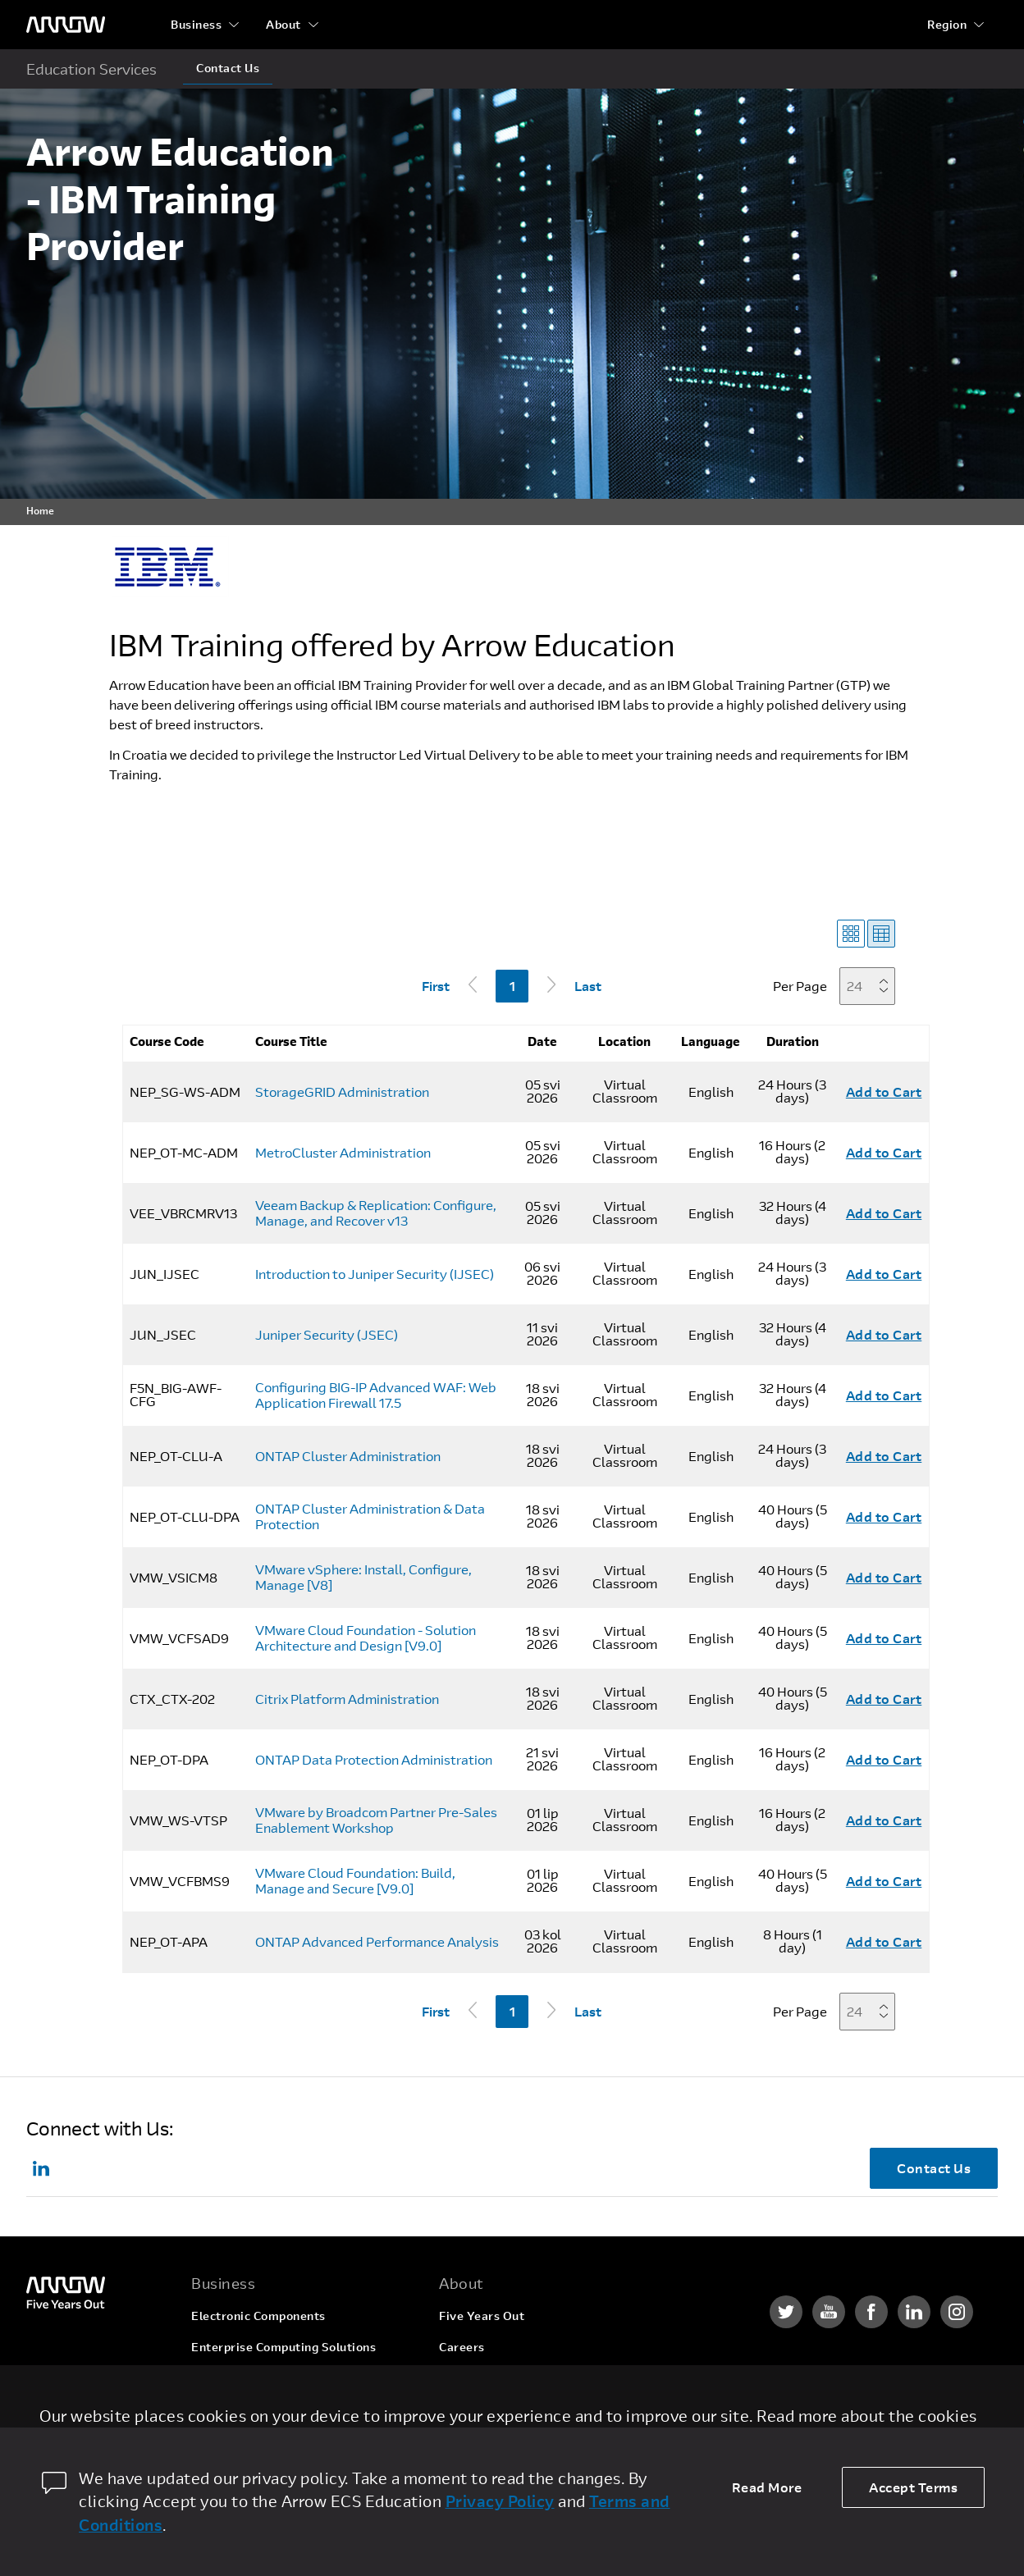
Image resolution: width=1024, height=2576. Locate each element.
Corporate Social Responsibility (530, 2378)
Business (196, 24)
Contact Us (227, 67)
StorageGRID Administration (342, 1092)
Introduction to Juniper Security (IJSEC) (374, 1274)
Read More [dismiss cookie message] (767, 2487)
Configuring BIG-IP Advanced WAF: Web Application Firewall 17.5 (375, 1395)
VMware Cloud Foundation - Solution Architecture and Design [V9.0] (365, 1638)
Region (947, 24)
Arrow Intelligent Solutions (269, 2378)
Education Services (91, 69)
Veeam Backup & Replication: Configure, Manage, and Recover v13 (375, 1213)
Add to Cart (884, 1091)
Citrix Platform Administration (347, 1699)
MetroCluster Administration (343, 1152)
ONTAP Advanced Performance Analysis (377, 1941)
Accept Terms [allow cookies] (913, 2487)
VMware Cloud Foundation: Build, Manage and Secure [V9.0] (355, 1881)
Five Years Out (481, 2315)
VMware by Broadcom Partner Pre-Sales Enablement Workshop (376, 1820)
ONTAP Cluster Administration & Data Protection (370, 1516)
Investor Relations (492, 2409)
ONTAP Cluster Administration (348, 1456)
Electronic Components (258, 2315)
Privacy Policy (500, 2501)
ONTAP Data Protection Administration (373, 1759)
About (283, 24)
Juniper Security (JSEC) (326, 1334)
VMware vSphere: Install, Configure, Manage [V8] (363, 1577)
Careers (462, 2346)
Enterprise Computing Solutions (283, 2346)
